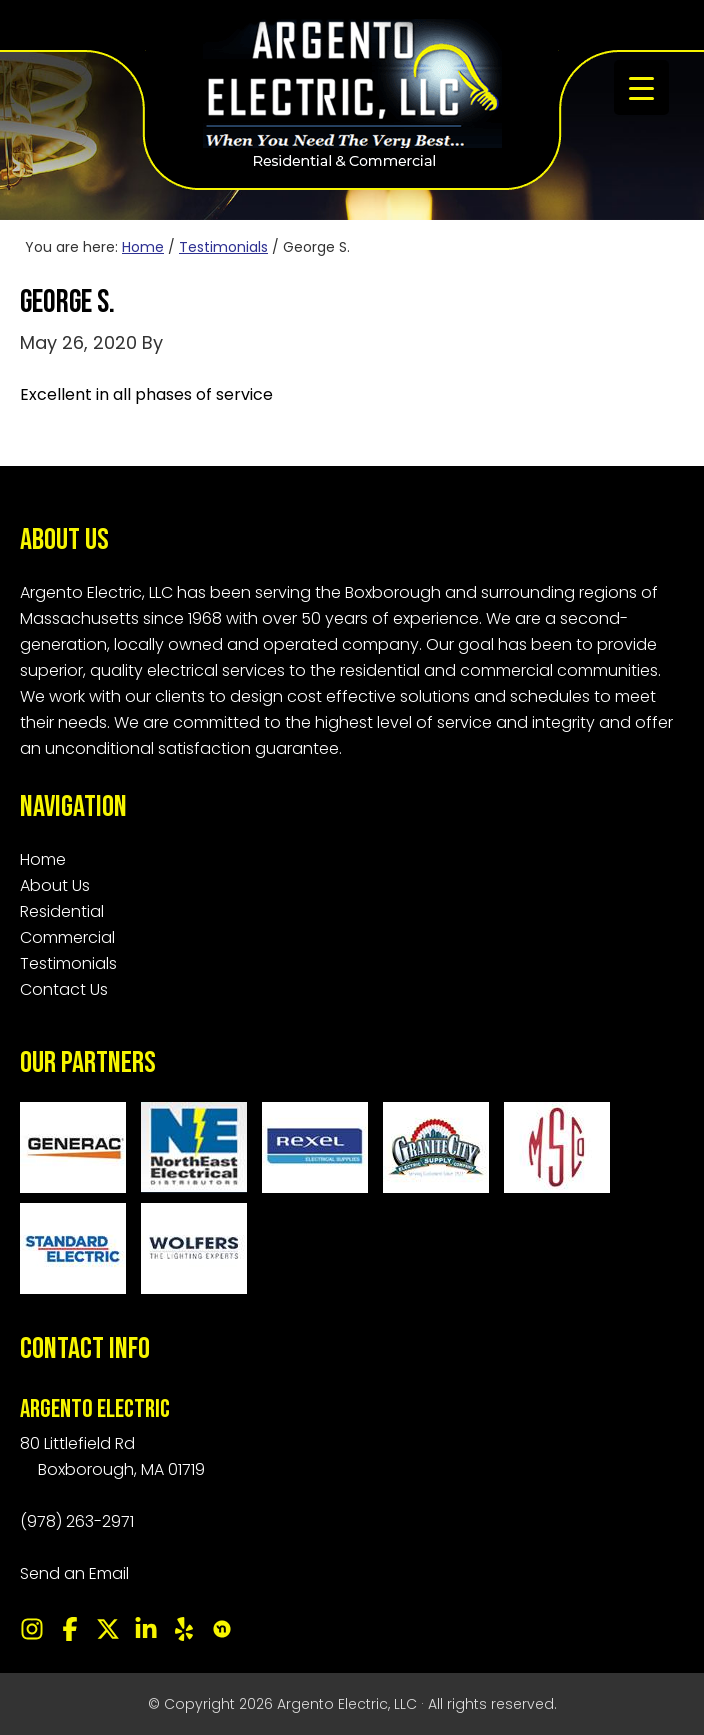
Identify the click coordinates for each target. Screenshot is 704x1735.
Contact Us (64, 989)
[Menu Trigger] (641, 87)
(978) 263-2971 (77, 1521)
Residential (62, 911)
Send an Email (74, 1573)
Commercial (67, 937)
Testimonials (68, 963)
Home (43, 859)
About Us (55, 885)
